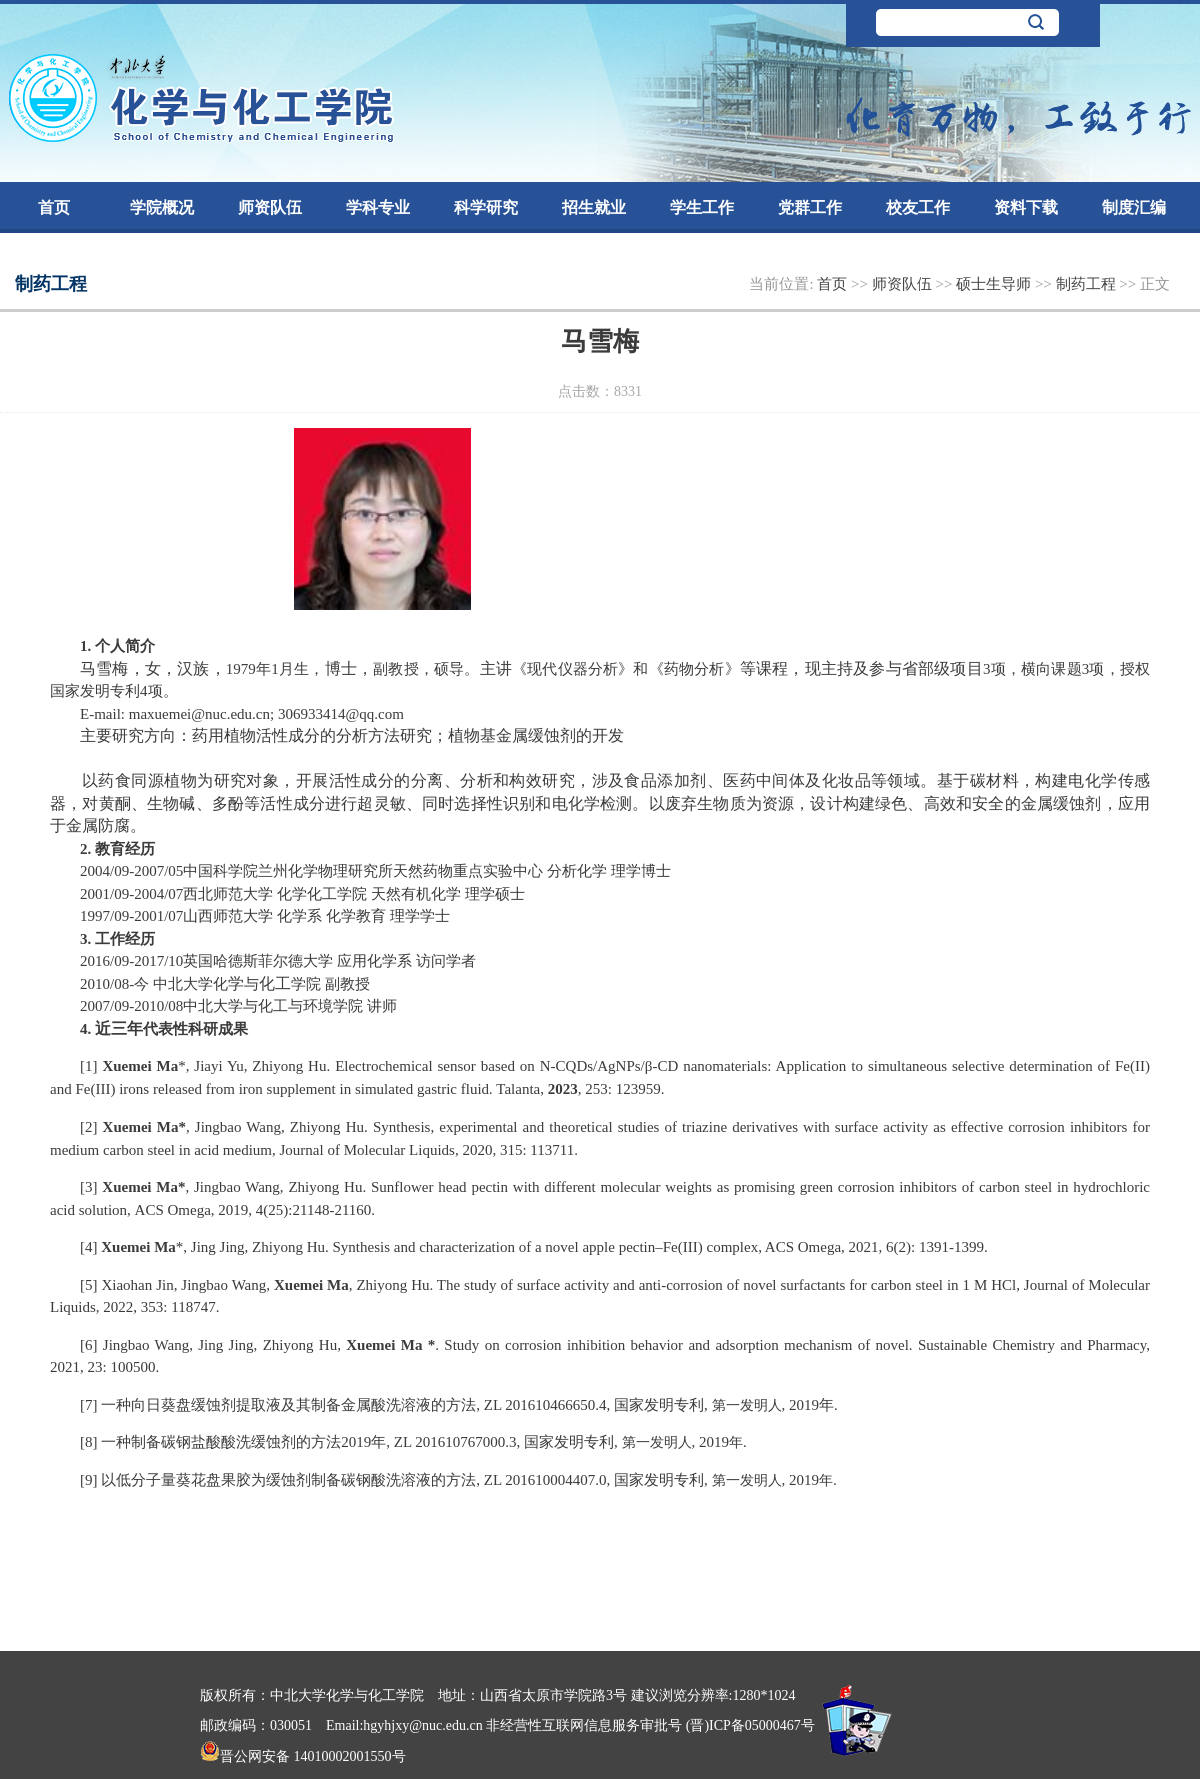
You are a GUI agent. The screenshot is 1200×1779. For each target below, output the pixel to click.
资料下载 (1026, 207)
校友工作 (918, 207)
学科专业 (378, 207)
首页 (54, 207)
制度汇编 (1134, 207)
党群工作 (810, 207)
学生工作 (702, 207)
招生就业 (594, 207)
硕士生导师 (995, 284)
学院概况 (162, 207)
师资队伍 (270, 207)
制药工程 (1088, 284)
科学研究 (486, 207)
